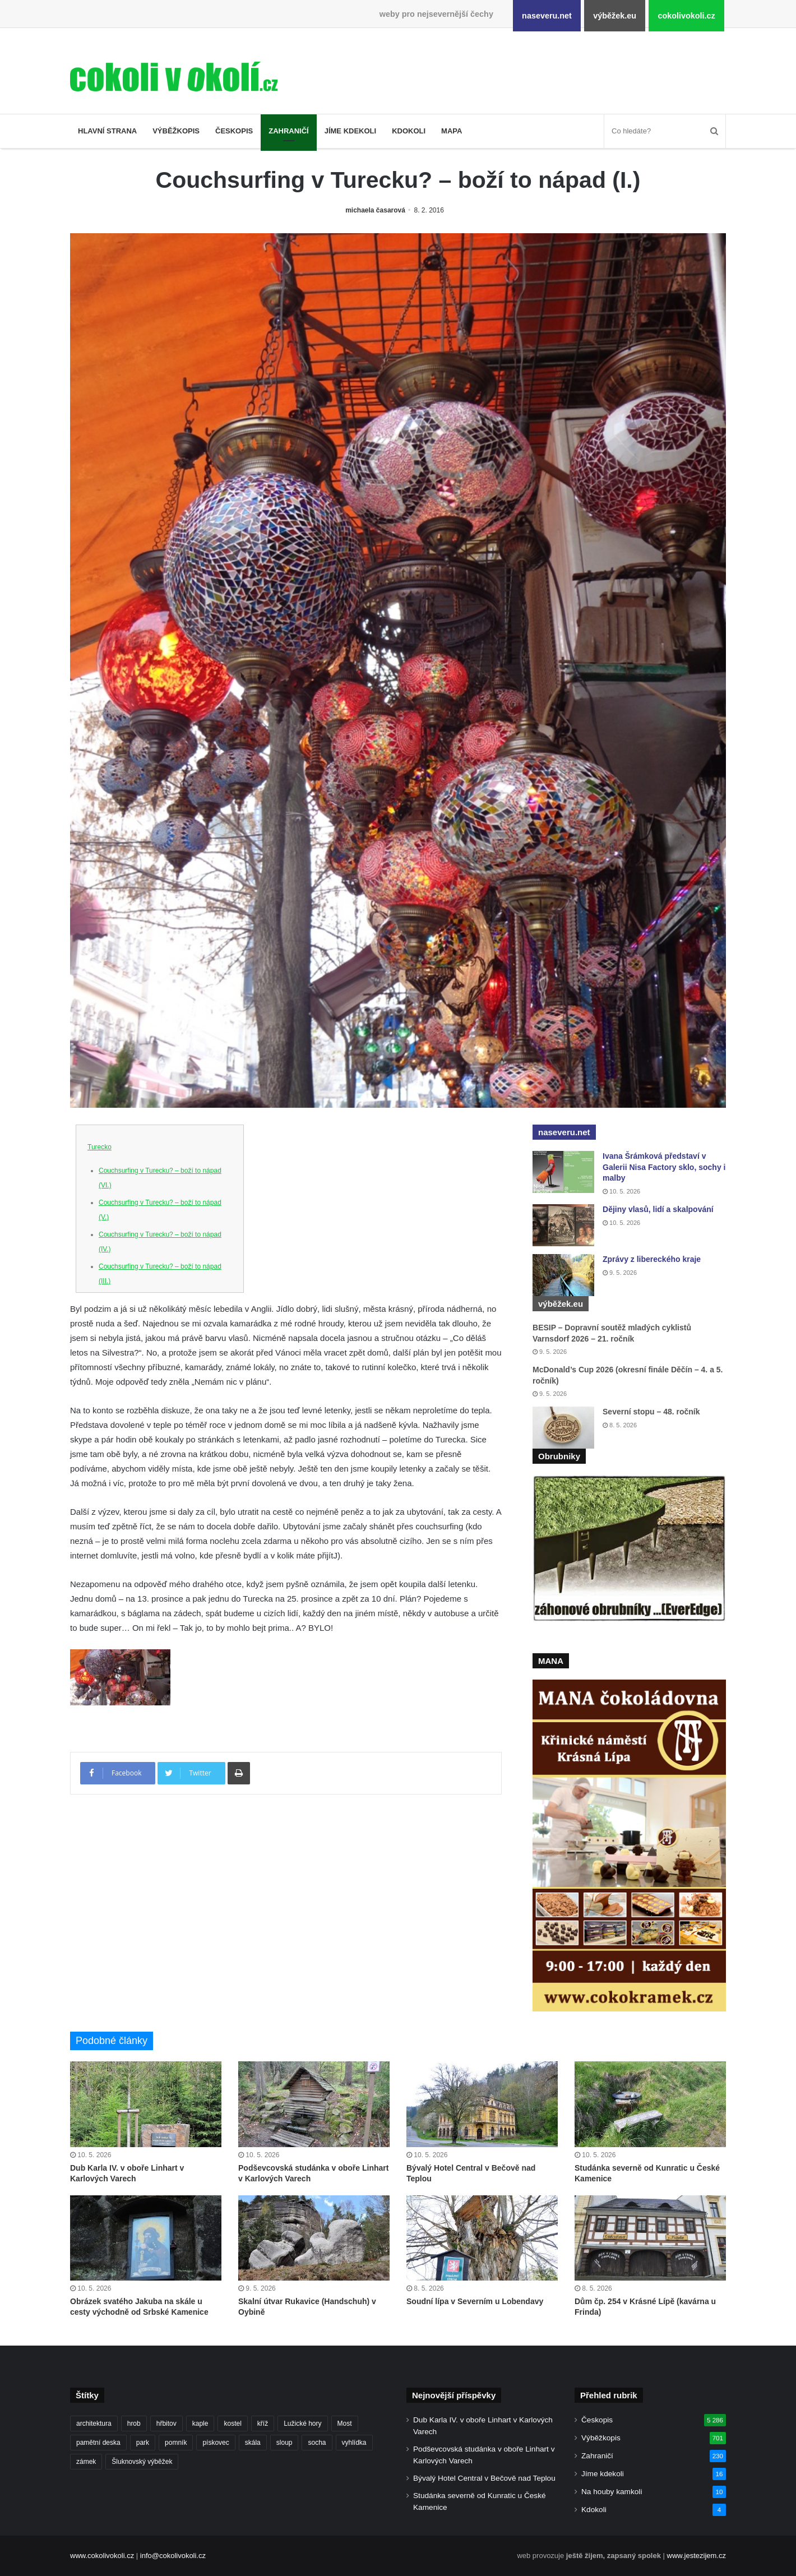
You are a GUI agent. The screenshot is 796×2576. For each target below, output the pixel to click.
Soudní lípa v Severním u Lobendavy (474, 2301)
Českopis (234, 131)
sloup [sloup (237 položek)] (284, 2442)
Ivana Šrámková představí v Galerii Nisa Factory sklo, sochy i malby (664, 1166)
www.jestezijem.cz (696, 2555)
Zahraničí (289, 131)
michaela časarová (375, 210)
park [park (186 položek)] (142, 2442)
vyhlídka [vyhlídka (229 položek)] (354, 2442)
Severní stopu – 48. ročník (651, 1411)
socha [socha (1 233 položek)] (317, 2442)
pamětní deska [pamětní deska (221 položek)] (98, 2442)
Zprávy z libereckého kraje (652, 1259)
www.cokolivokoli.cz (102, 2555)
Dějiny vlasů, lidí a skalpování (658, 1209)
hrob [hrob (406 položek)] (134, 2423)
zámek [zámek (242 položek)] (86, 2462)
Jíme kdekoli (350, 131)
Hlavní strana (107, 131)
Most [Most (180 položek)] (344, 2423)
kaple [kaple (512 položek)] (200, 2423)
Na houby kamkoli (611, 2491)
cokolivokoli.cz (686, 15)
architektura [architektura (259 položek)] (94, 2423)
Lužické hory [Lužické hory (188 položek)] (302, 2423)
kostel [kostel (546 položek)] (232, 2423)
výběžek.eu (614, 15)
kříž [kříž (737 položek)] (262, 2423)
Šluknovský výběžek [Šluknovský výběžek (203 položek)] (142, 2462)
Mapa (451, 131)
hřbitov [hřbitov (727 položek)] (166, 2423)
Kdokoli (408, 131)
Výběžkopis (176, 131)
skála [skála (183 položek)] (253, 2442)
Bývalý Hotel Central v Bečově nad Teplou (484, 2478)
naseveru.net (547, 15)
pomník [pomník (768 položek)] (176, 2442)
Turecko (99, 1147)
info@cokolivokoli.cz (173, 2555)
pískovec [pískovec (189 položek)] (215, 2442)
